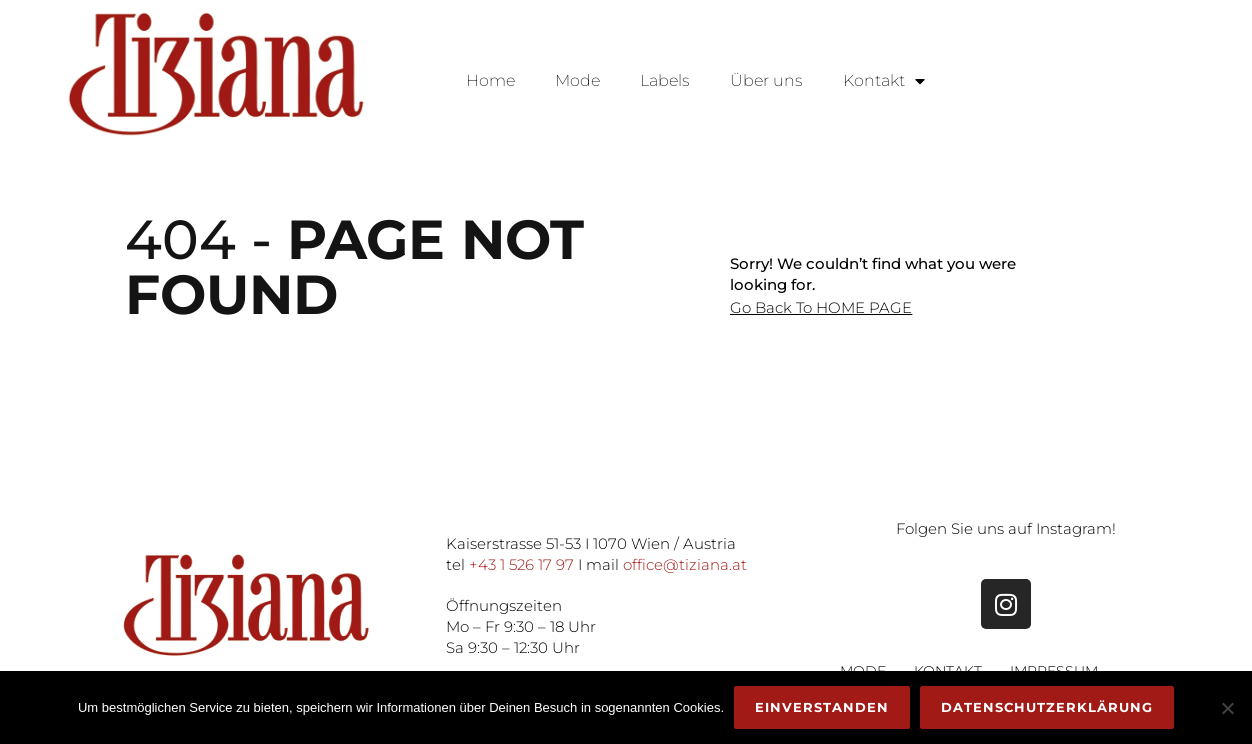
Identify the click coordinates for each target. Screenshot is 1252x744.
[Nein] (1227, 708)
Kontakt (884, 81)
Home (490, 80)
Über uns (766, 80)
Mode (577, 80)
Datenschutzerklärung (1047, 707)
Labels (665, 80)
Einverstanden (822, 707)
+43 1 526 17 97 (521, 564)
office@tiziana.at (685, 564)
